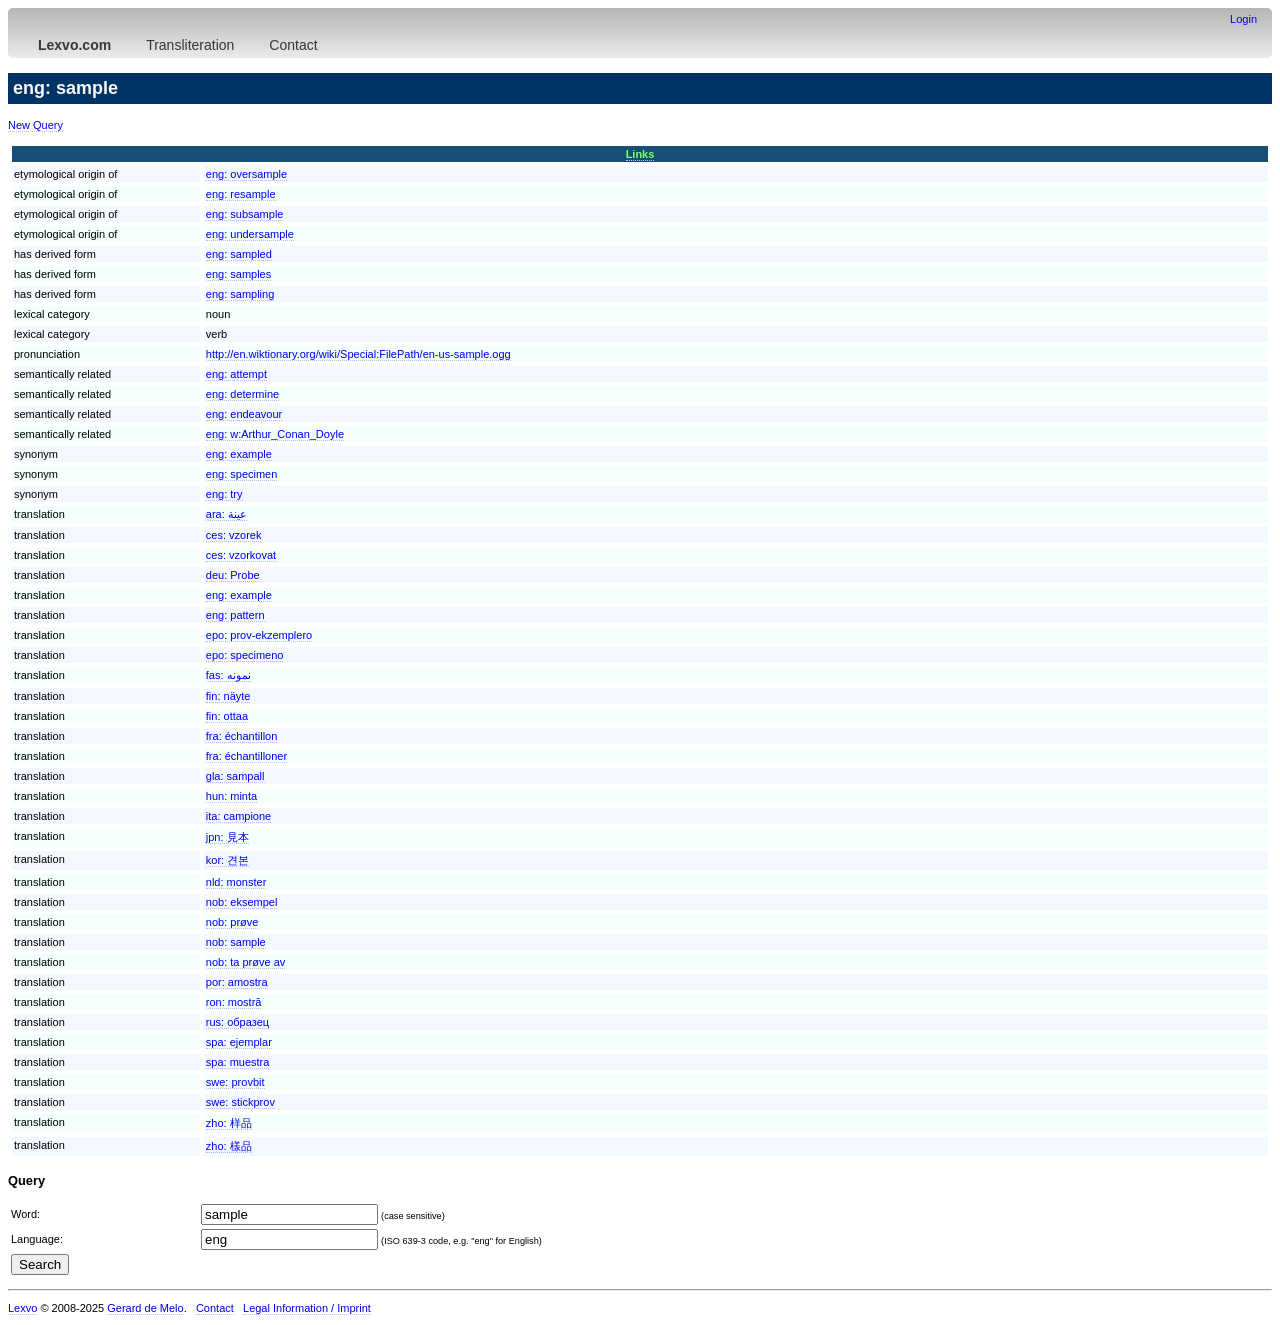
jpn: (227, 837)
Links (640, 154)
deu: (233, 575)
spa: (239, 1042)
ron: (234, 1002)
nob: (242, 902)
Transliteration (190, 45)
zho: (229, 1123)
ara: (226, 514)
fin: (228, 696)
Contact (293, 45)
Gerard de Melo (145, 1308)
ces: (234, 535)
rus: (237, 1022)
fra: (242, 736)
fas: (228, 675)
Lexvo (22, 1308)
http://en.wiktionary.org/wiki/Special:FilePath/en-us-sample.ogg (358, 354)
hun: (231, 796)
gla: (235, 776)
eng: (246, 174)
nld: (236, 882)
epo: (259, 635)
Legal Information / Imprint (307, 1308)
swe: (235, 1082)
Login (1243, 19)
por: (237, 982)
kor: (227, 860)
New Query (35, 125)
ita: (238, 816)
